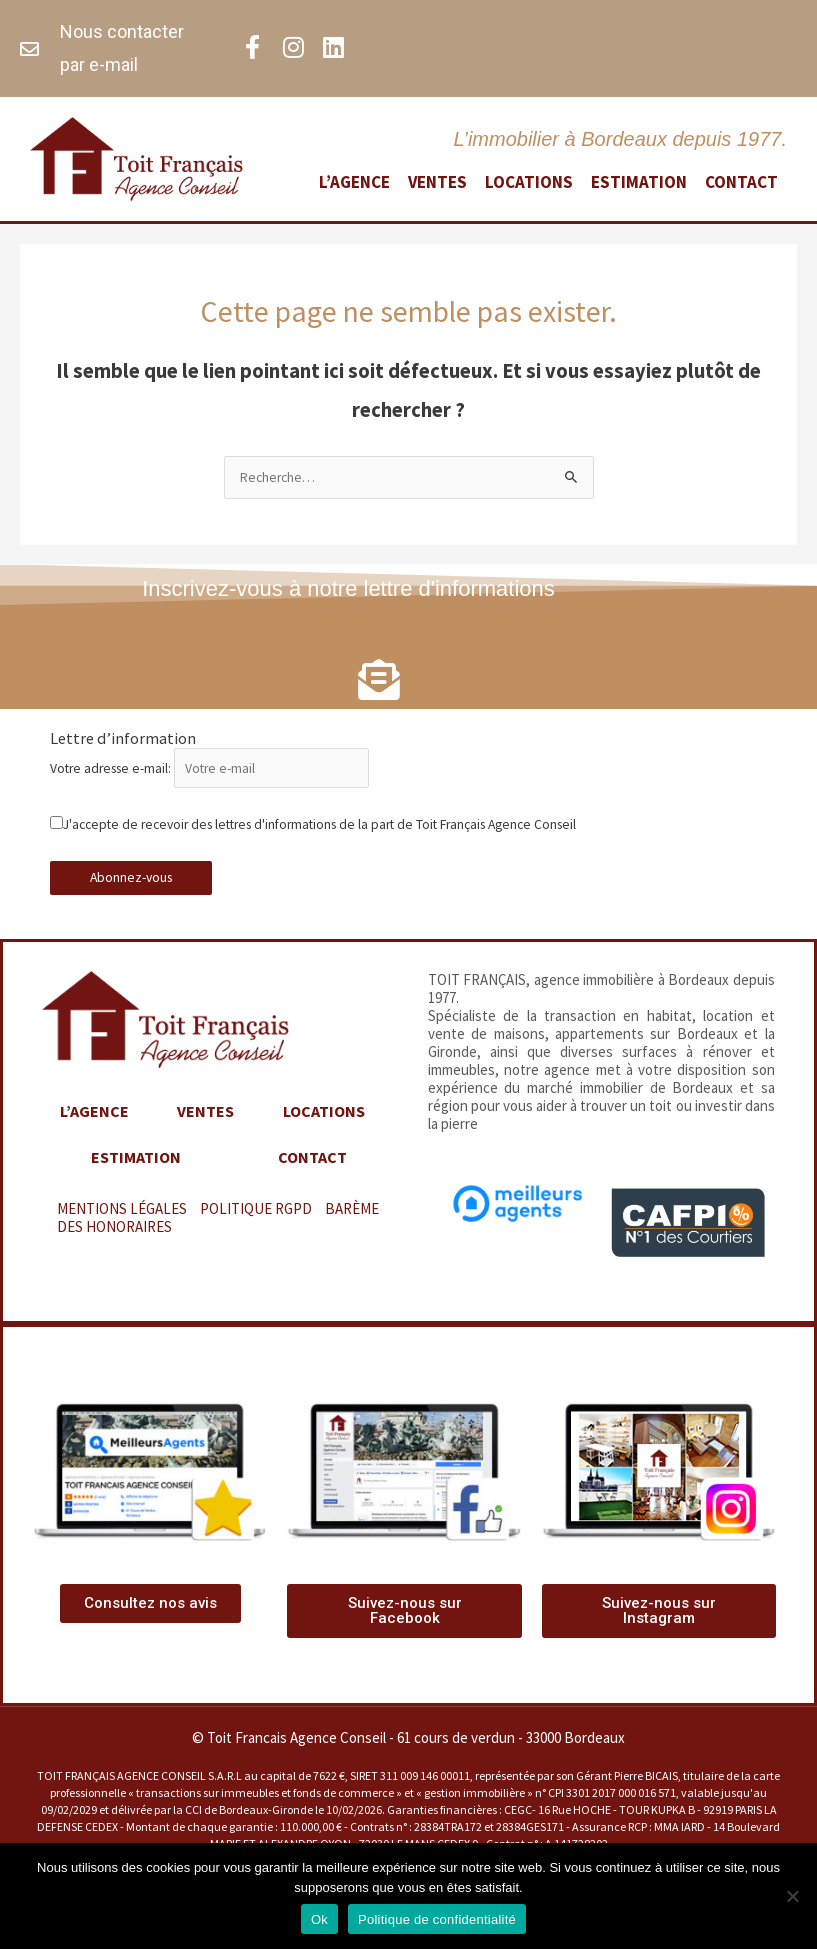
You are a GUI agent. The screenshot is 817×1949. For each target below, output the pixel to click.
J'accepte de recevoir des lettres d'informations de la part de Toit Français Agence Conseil (313, 837)
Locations (529, 182)
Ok (319, 1919)
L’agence (354, 182)
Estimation (639, 182)
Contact (741, 182)
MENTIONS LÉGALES (122, 1222)
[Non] (792, 1896)
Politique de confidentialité (437, 1919)
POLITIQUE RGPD (256, 1222)
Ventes (437, 182)
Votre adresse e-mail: (209, 781)
